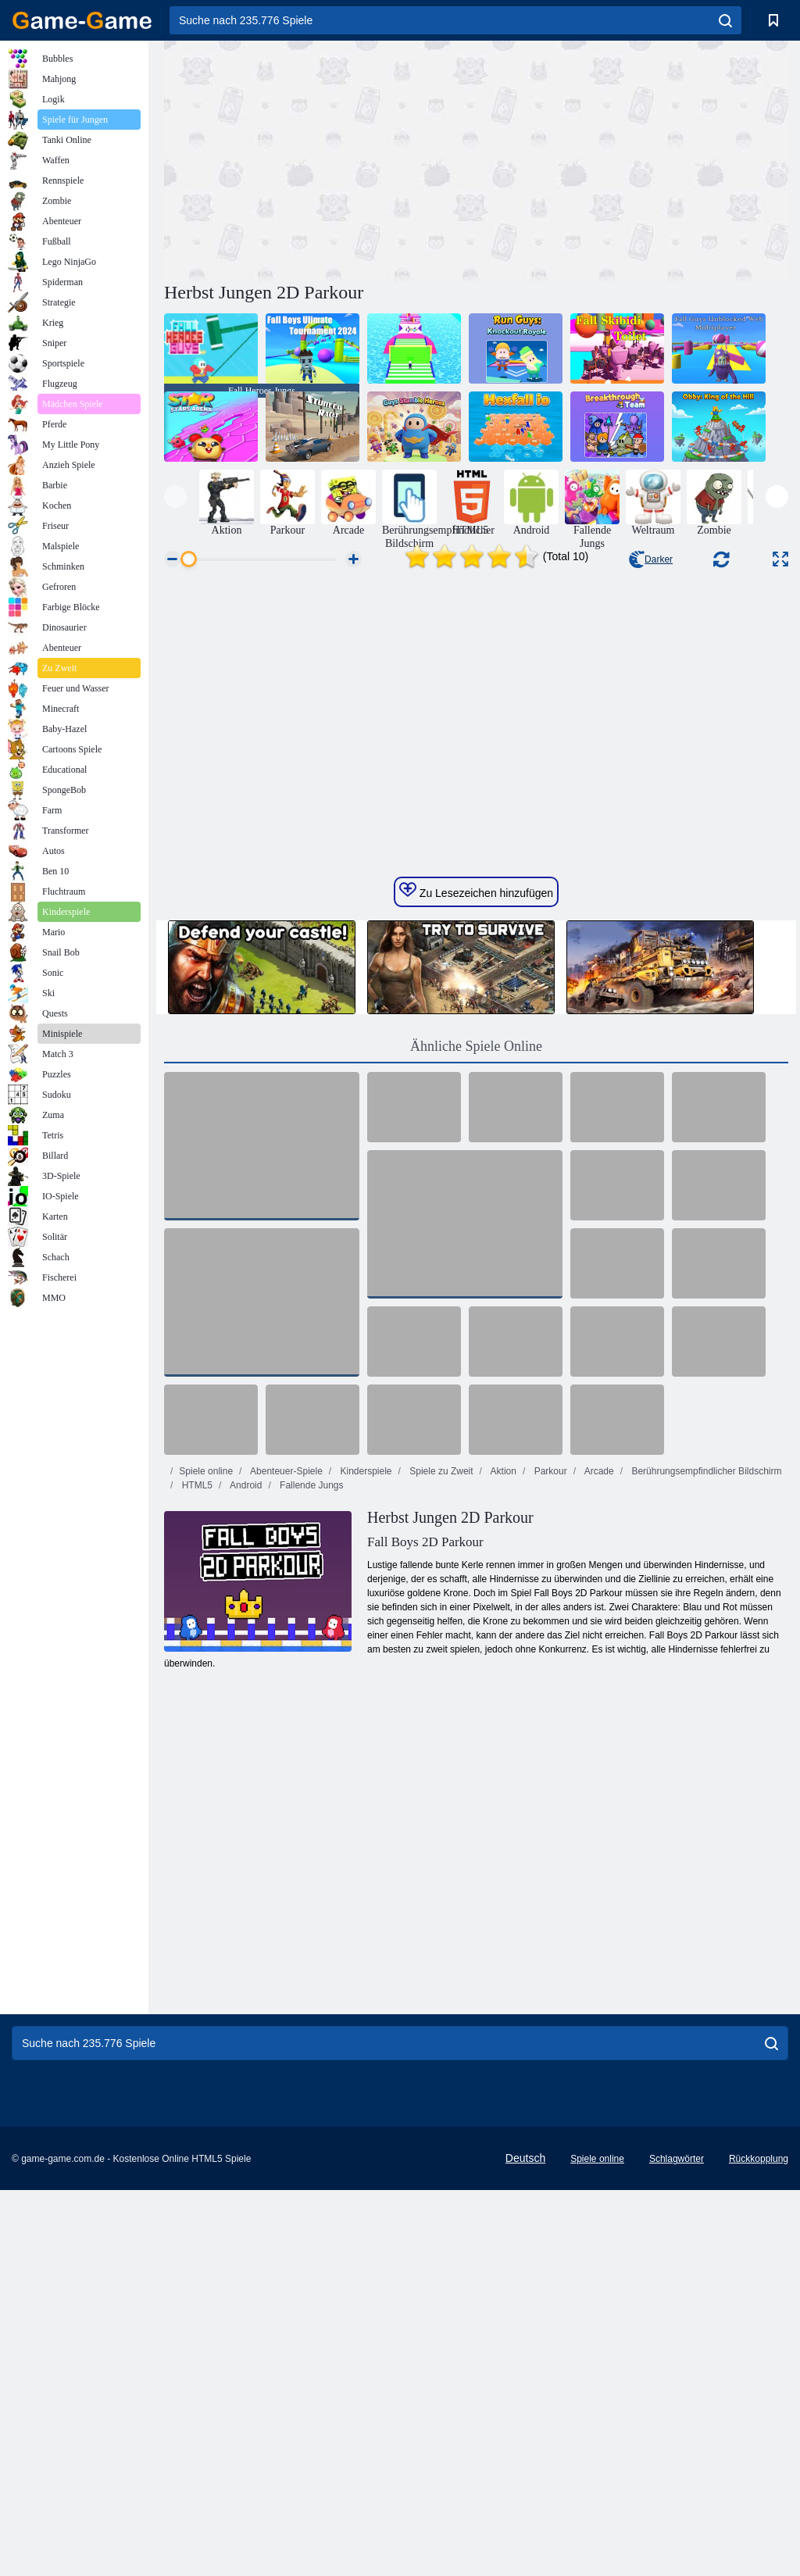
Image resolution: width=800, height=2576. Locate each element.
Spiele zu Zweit (440, 1709)
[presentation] (175, 496)
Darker (651, 559)
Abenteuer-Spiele (285, 1709)
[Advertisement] (320, 158)
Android (244, 1723)
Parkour (548, 1709)
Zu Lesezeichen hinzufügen (476, 1129)
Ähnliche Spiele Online (476, 1284)
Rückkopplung (758, 2397)
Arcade (598, 1709)
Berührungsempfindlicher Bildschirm (705, 1709)
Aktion (502, 1709)
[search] (725, 20)
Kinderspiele (364, 1709)
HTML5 (195, 1723)
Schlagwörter (676, 2397)
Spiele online (206, 1709)
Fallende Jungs (310, 1723)
